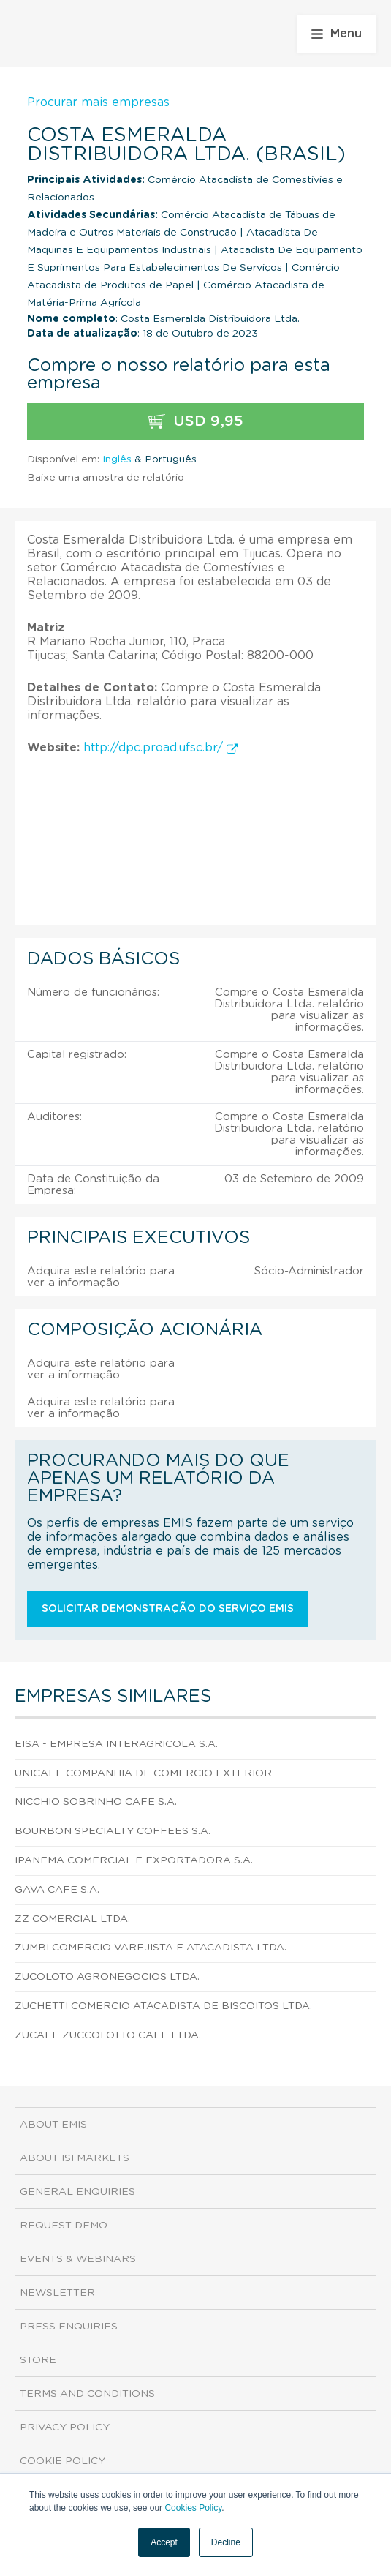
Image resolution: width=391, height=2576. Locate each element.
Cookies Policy (192, 2508)
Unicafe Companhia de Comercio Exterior (143, 1773)
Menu (336, 34)
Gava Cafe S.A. (57, 1890)
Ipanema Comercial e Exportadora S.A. (134, 1860)
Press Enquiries (69, 2326)
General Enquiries (77, 2192)
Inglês (117, 459)
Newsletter (57, 2293)
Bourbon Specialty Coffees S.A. (112, 1831)
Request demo (63, 2225)
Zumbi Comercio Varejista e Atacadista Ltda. (150, 1947)
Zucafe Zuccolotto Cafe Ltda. (108, 2035)
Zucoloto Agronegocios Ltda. (107, 1977)
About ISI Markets (74, 2158)
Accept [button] (164, 2542)
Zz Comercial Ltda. (72, 1919)
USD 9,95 (195, 421)
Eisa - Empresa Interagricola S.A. (116, 1744)
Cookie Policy (62, 2461)
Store (38, 2360)
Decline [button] (225, 2542)
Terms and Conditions (87, 2394)
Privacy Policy (65, 2427)
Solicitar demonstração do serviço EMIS (168, 1609)
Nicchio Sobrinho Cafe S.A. (96, 1802)
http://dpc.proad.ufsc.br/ (160, 748)
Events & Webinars (78, 2259)
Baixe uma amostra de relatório (105, 478)
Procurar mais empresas (98, 102)
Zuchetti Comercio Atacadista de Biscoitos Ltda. (163, 2006)
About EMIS (53, 2124)
